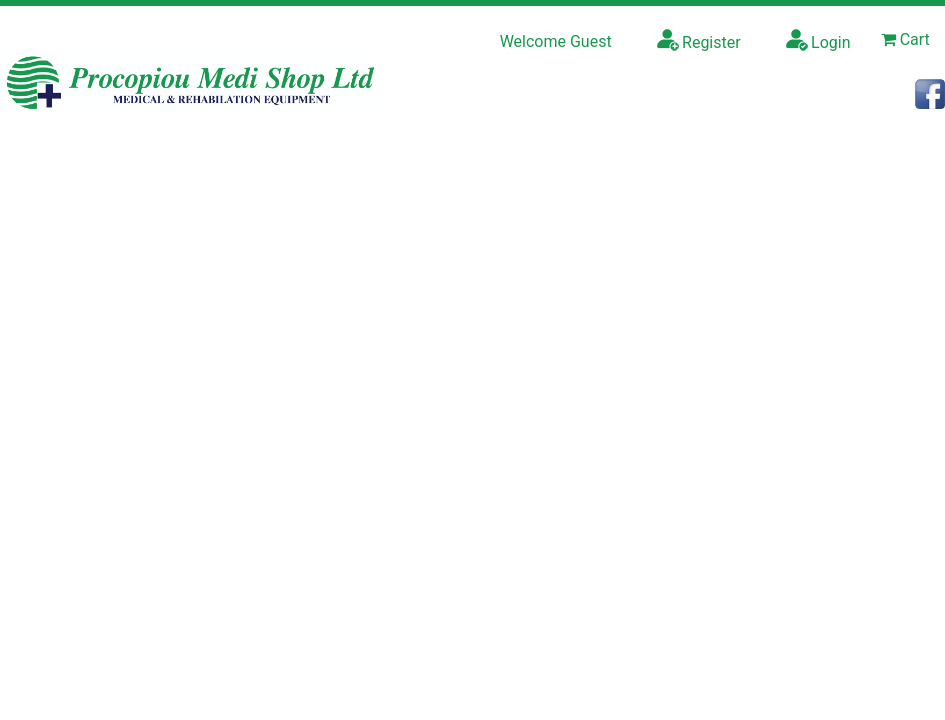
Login (818, 40)
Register (699, 40)
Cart (905, 39)
